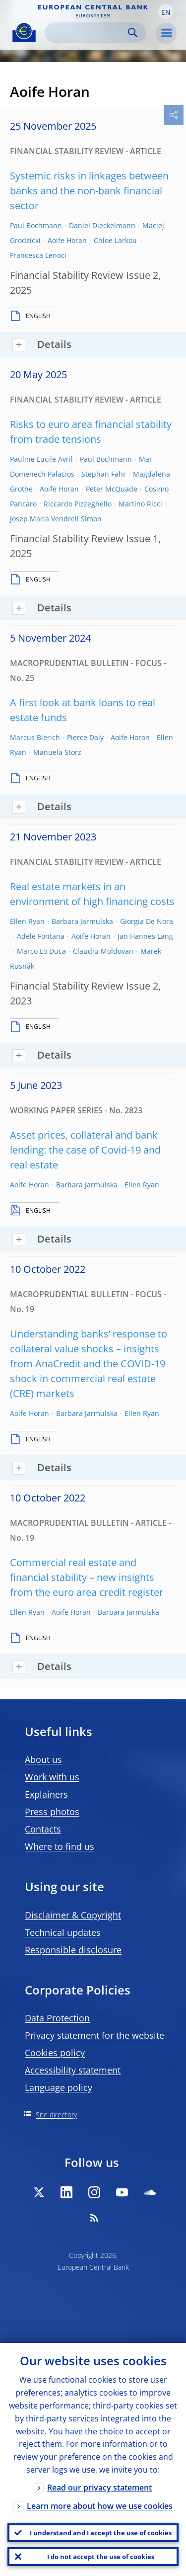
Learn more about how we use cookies (100, 2505)
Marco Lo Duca (41, 951)
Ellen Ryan (27, 921)
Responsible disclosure (73, 1950)
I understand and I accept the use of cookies (101, 2532)
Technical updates (63, 1932)
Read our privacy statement (99, 2487)
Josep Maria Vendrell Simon (56, 518)
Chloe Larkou (115, 240)
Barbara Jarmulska (82, 921)
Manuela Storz (57, 752)
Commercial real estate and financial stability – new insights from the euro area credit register (86, 1577)
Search (132, 32)
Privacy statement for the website (94, 2035)
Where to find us (59, 1846)
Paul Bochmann (36, 225)
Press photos (52, 1812)
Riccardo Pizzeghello (78, 503)
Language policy (58, 2087)
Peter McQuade (111, 489)
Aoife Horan (67, 240)
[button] (165, 11)
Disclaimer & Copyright (73, 1915)
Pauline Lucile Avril (41, 459)
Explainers (46, 1794)
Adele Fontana (40, 936)
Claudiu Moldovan (103, 951)
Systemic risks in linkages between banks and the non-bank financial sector (89, 190)
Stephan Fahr (103, 474)
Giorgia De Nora (146, 921)
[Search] (87, 32)
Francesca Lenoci (38, 255)
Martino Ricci (140, 503)
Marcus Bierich (35, 737)
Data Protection (57, 2018)
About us (43, 1759)
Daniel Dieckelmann (102, 225)
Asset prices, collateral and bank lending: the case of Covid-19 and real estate (85, 1149)
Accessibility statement (73, 2070)
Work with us (52, 1777)
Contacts (43, 1829)
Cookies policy (55, 2053)
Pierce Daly (85, 737)
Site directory (56, 2114)
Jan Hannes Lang (145, 936)
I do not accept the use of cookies (100, 2556)
